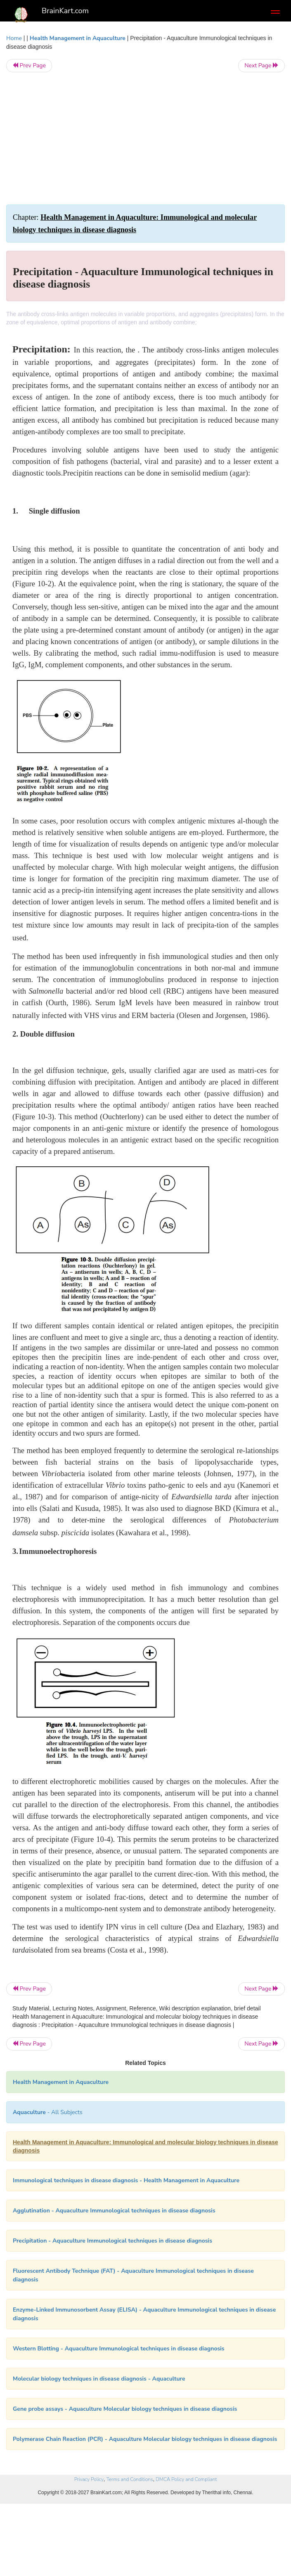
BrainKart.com (65, 11)
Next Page (261, 65)
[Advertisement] (145, 138)
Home (14, 38)
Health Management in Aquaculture (77, 38)
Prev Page (29, 65)
